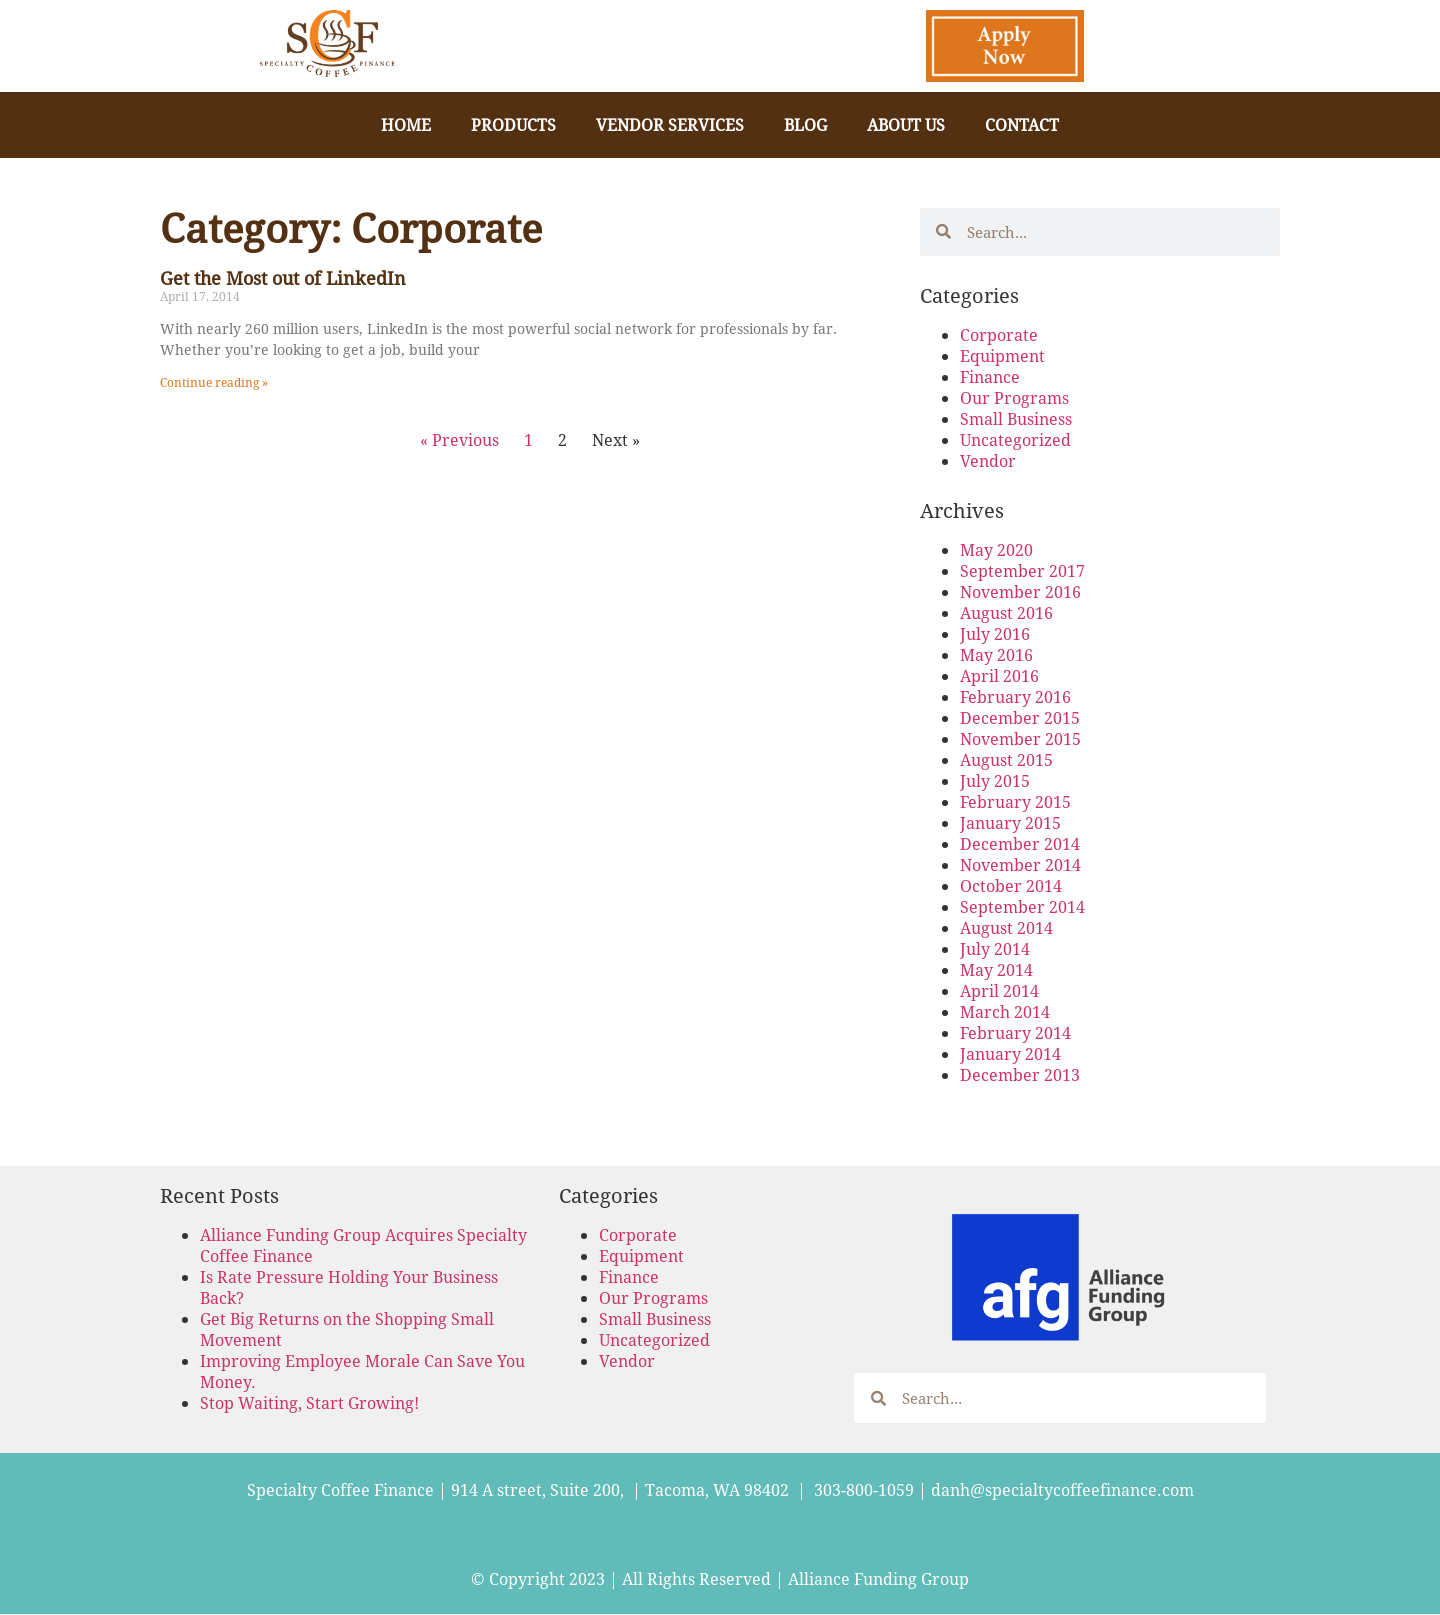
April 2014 (999, 990)
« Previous (459, 439)
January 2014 (1010, 1053)
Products (513, 124)
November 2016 (1020, 591)
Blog (805, 124)
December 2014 (1020, 843)
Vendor (988, 460)
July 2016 (995, 633)
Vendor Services (670, 124)
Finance (990, 376)
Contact (1022, 124)
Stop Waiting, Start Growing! (309, 1402)
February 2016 (1015, 696)
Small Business (1016, 418)
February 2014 (1015, 1032)
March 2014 (1005, 1011)
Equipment (1002, 355)
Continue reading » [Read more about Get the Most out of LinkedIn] (214, 382)
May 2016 (996, 654)
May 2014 (996, 969)
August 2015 (1006, 759)
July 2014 (995, 948)
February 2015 (1015, 801)
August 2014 (1006, 927)
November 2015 (1020, 738)
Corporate (999, 334)
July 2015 (995, 780)
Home (406, 124)
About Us (906, 124)
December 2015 (1020, 717)
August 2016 (1006, 612)
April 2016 (999, 675)
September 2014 (1022, 906)
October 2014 (1011, 885)
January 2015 (1010, 822)
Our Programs (1014, 397)
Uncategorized (1015, 439)
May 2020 (996, 549)
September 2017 (1022, 570)
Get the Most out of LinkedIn (283, 278)
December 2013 (1020, 1074)
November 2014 (1020, 864)
